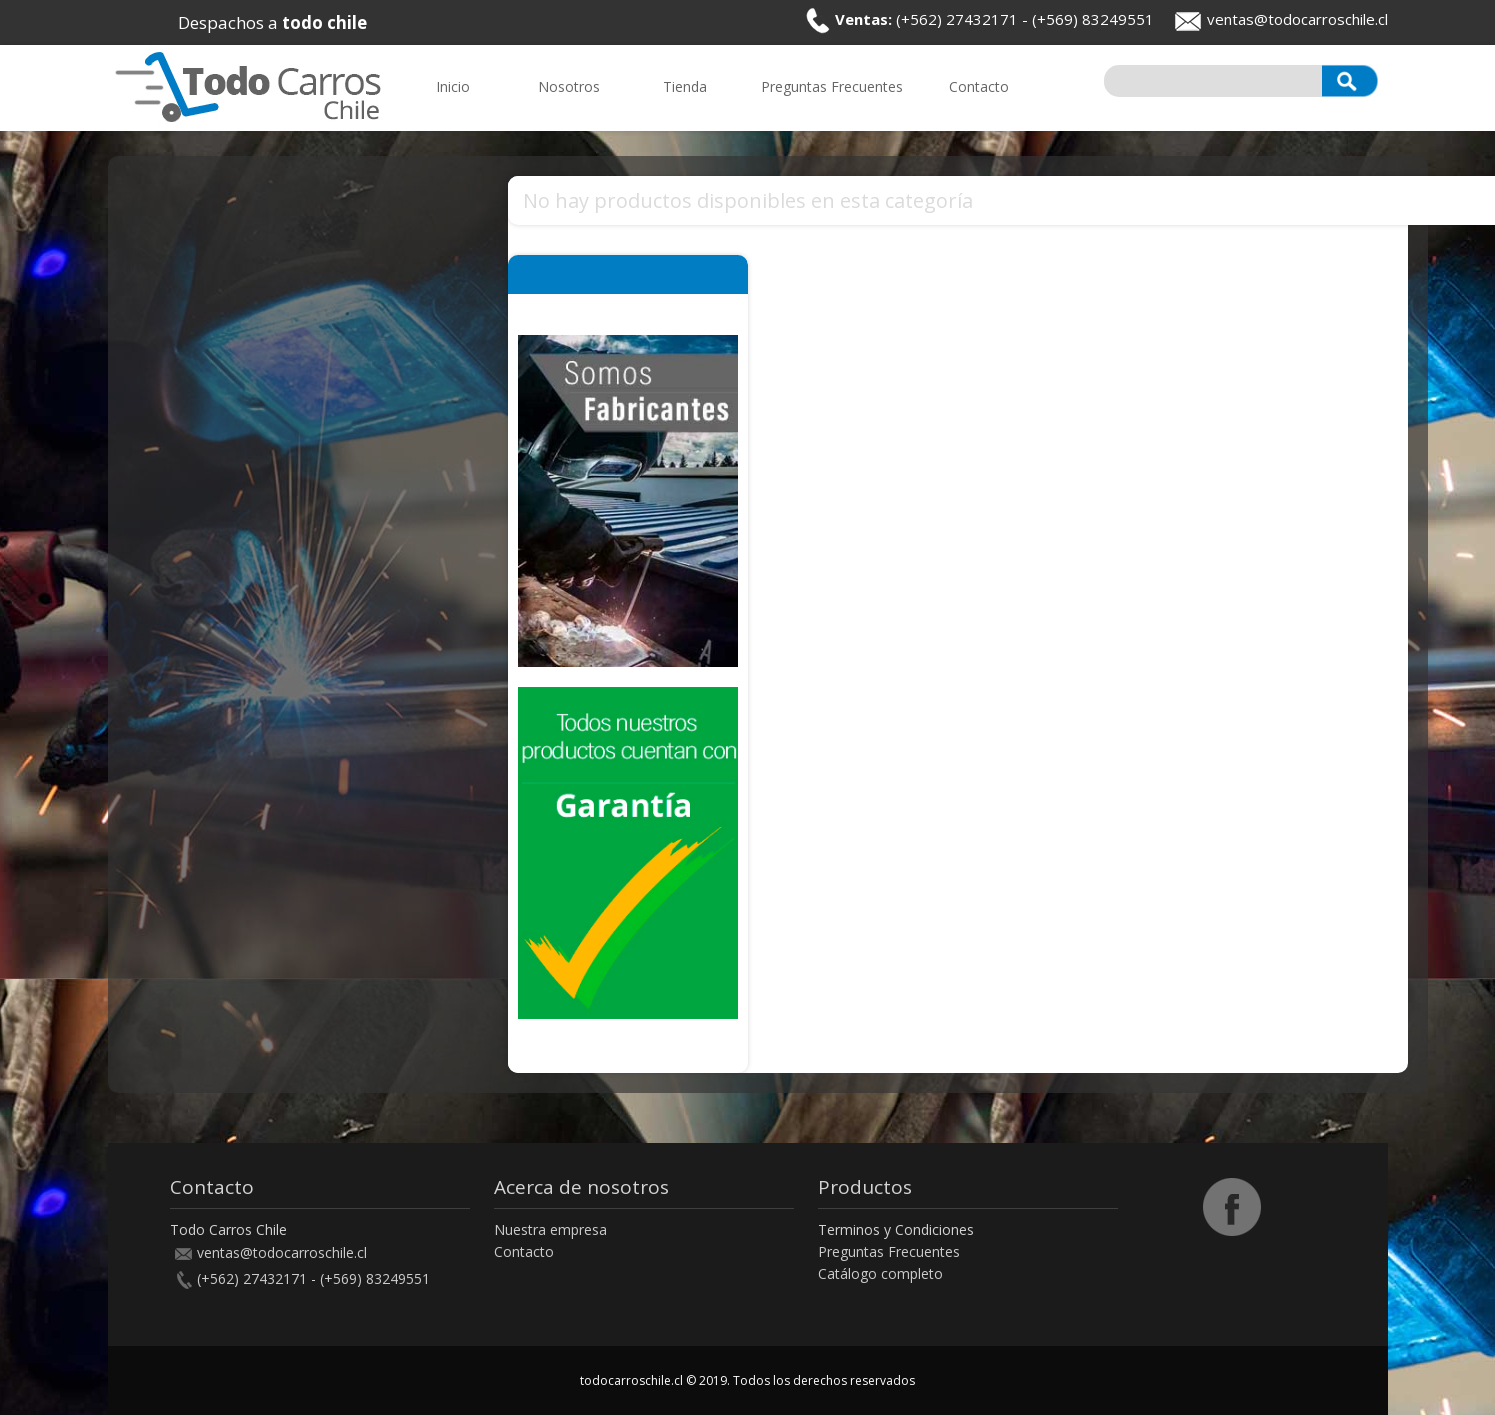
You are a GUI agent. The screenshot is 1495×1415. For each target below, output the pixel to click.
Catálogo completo (880, 1273)
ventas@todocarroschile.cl (1297, 19)
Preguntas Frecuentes (889, 1251)
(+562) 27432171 (957, 19)
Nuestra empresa (550, 1229)
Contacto (524, 1251)
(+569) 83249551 (1093, 19)
